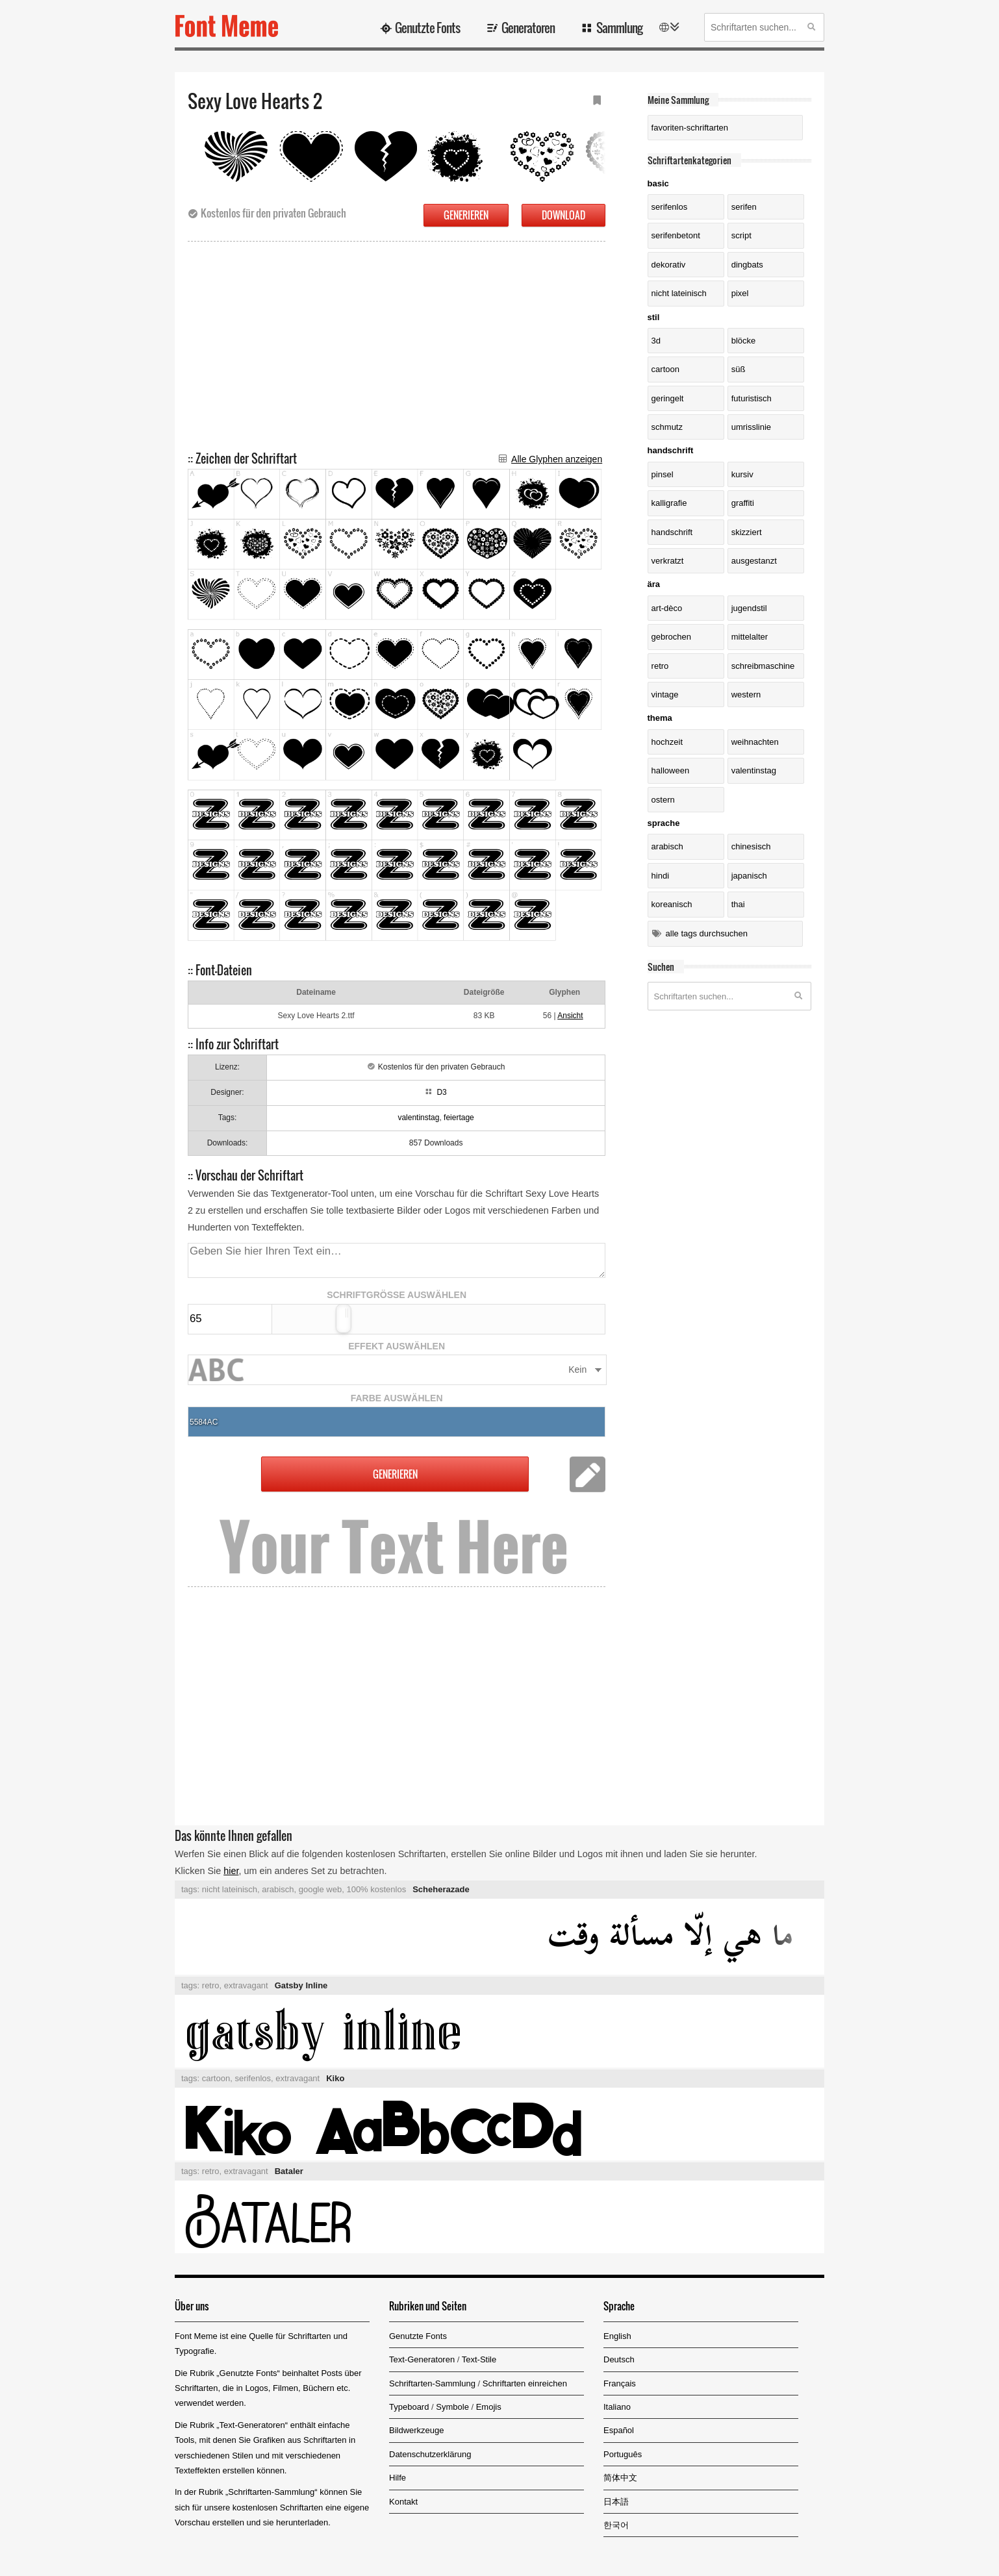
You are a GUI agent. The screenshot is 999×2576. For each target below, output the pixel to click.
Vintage (665, 694)
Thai (738, 904)
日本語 (616, 2502)
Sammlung (619, 27)
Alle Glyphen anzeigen (556, 459)
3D (656, 340)
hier (230, 1871)
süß (738, 369)
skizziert (746, 532)
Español (618, 2430)
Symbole (452, 2407)
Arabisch (667, 846)
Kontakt (403, 2502)
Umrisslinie (751, 427)
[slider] (343, 1318)
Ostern (663, 800)
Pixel (740, 293)
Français (619, 2383)
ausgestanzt (754, 561)
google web (320, 1889)
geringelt (667, 398)
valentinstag (418, 1117)
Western (746, 694)
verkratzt (667, 561)
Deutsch (619, 2359)
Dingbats (747, 264)
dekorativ (668, 264)
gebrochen (671, 637)
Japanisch (749, 876)
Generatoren (528, 27)
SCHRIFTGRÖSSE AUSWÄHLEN (396, 1295)
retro (211, 1985)
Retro (660, 666)
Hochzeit (667, 742)
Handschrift (672, 532)
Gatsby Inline (301, 1985)
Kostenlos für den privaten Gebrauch (273, 213)
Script (741, 235)
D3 (441, 1092)
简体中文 (620, 2477)
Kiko (335, 2078)
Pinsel (662, 474)
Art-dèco (667, 608)
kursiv (742, 474)
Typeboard (409, 2407)
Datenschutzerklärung (430, 2454)
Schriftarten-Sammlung (432, 2383)
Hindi (660, 876)
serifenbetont (675, 235)
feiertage (459, 1117)
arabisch (278, 1889)
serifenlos (669, 207)
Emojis (488, 2407)
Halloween (670, 770)
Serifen (744, 207)
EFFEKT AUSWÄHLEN (396, 1346)
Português (622, 2454)
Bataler (289, 2171)
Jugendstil (749, 608)
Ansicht (570, 1015)
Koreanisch (671, 904)
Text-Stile (479, 2359)
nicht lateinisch (679, 293)
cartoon (216, 2078)
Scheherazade (440, 1889)
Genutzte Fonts (427, 27)
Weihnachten (755, 742)
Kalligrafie (669, 503)
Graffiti (742, 503)
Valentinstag (753, 770)
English (617, 2336)
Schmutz (667, 427)
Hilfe (397, 2477)
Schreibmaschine (763, 666)
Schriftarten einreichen (525, 2383)
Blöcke (743, 340)
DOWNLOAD (563, 215)
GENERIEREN (466, 215)
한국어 (616, 2525)
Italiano (617, 2407)
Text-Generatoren (422, 2359)
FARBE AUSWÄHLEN (397, 1398)
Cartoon (665, 369)
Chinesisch (751, 846)
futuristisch (751, 398)
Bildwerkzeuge (416, 2430)
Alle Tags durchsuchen (707, 933)
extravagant (246, 1985)
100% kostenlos (376, 1889)
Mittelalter (749, 637)
